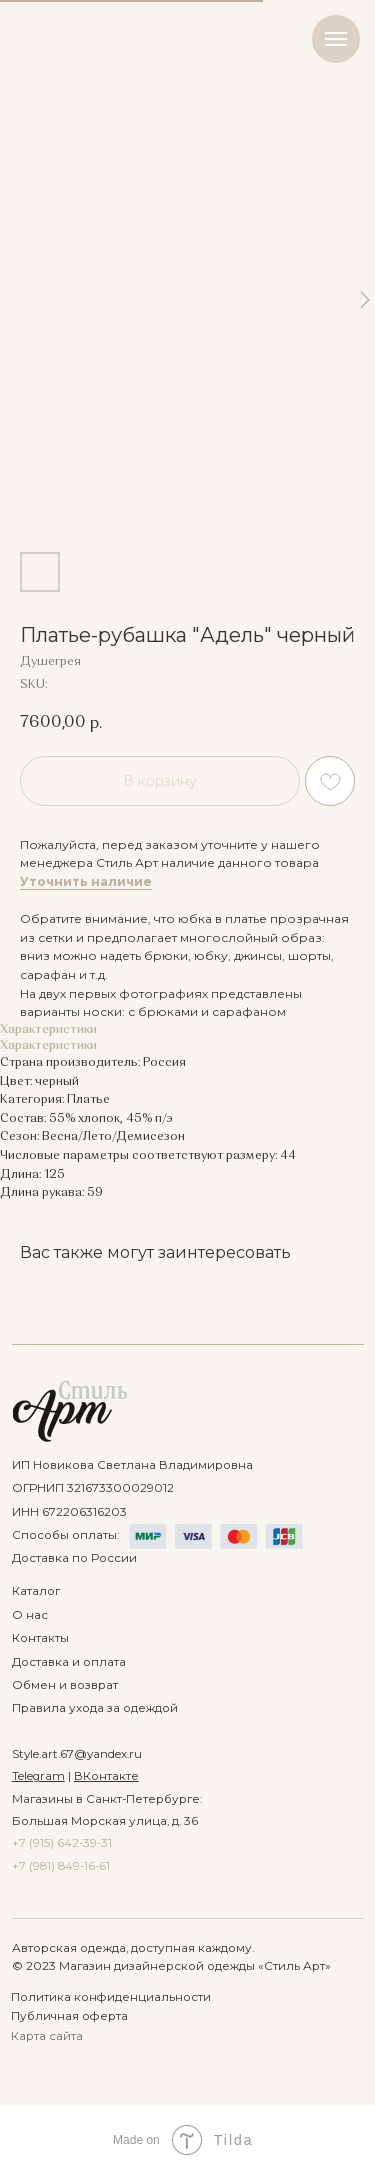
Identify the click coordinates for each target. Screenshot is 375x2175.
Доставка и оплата (69, 1662)
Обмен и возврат (65, 1685)
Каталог (36, 1591)
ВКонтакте (106, 1776)
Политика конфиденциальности (111, 1997)
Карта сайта (47, 2036)
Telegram (38, 1776)
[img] (70, 1411)
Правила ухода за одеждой (95, 1708)
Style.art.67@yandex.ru (77, 1754)
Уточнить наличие (86, 881)
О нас (30, 1615)
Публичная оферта (69, 2016)
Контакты (40, 1638)
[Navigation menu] (336, 39)
